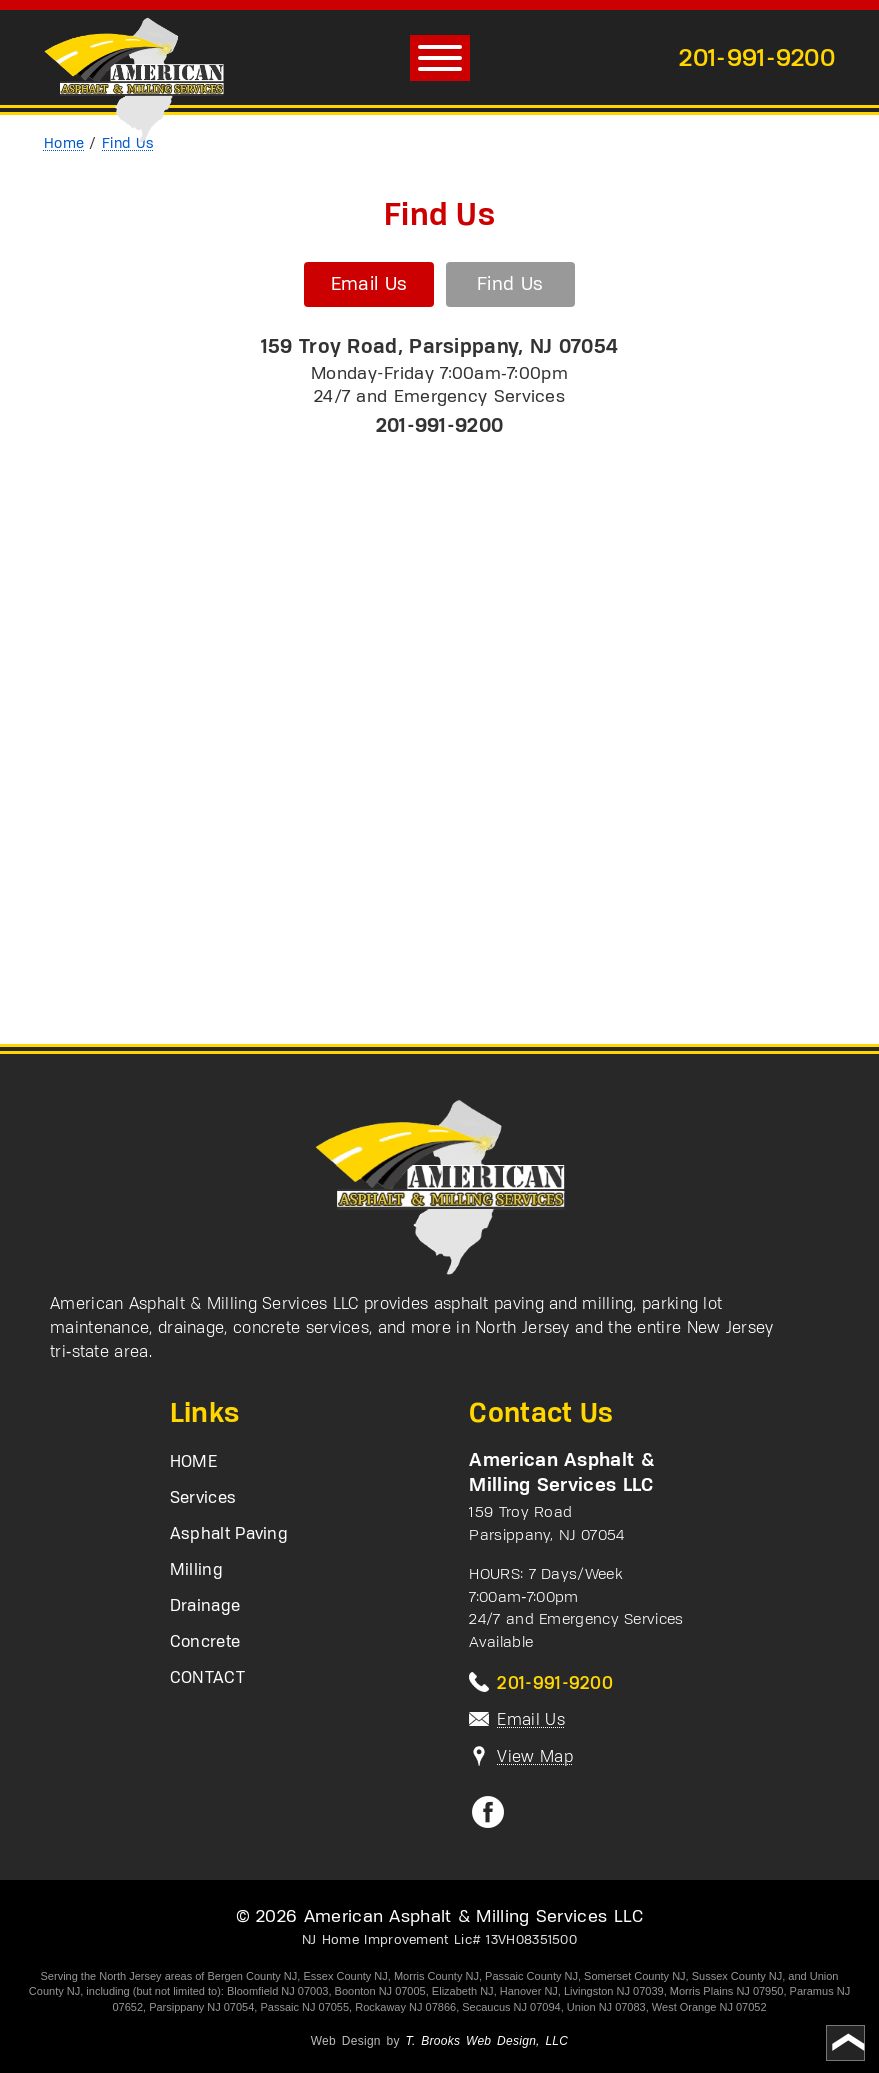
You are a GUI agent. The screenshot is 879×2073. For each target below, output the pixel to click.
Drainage (205, 1607)
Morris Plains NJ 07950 (727, 1991)
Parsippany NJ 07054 (201, 2007)
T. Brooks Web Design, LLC (486, 2041)
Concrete (205, 1643)
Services (203, 1499)
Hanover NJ (529, 1991)
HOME (193, 1463)
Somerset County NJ (634, 1976)
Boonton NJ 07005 (380, 1991)
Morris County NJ (436, 1976)
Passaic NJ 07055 (304, 2007)
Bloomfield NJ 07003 (278, 1991)
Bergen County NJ (252, 1976)
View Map (534, 1756)
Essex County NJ (345, 1976)
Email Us (368, 285)
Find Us (510, 285)
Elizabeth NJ (463, 1991)
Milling (196, 1571)
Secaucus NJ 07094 (511, 2007)
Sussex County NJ (737, 1976)
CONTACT (207, 1679)
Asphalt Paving (229, 1535)
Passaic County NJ (531, 1976)
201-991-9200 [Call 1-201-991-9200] (757, 56)
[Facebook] (488, 1822)
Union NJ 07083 (606, 2007)
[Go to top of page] (845, 2043)
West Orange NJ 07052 (709, 2007)
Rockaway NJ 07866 (405, 2007)
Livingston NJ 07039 (614, 1991)
